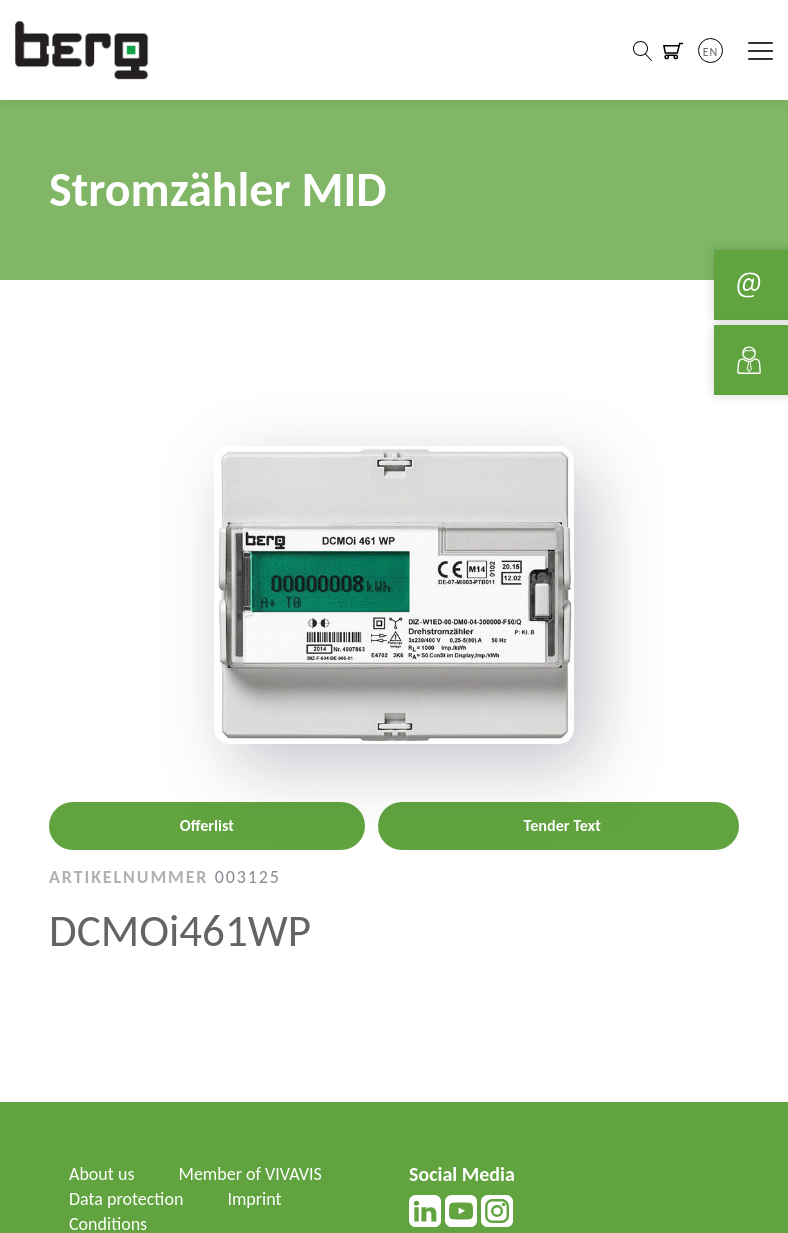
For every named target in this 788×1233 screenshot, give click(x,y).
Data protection (126, 1199)
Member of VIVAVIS (250, 1174)
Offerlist (207, 825)
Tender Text (562, 825)
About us (101, 1174)
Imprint (254, 1199)
